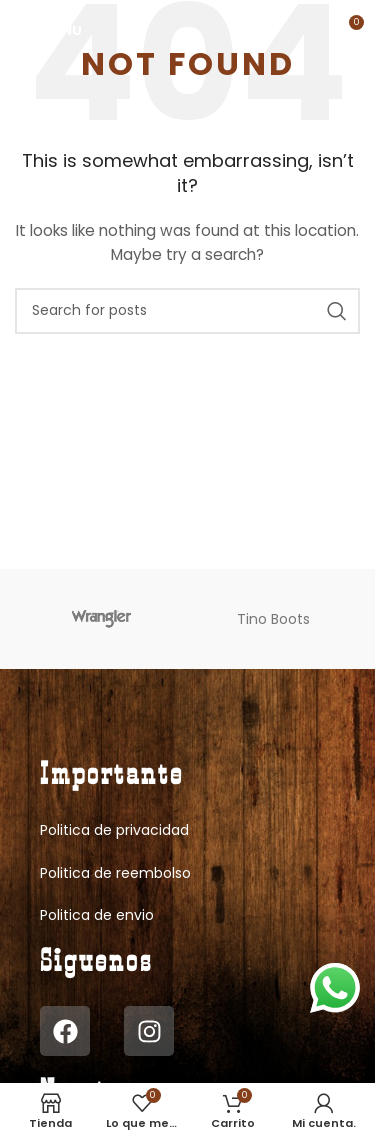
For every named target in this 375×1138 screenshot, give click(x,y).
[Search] (187, 311)
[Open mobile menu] (48, 30)
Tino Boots (273, 619)
